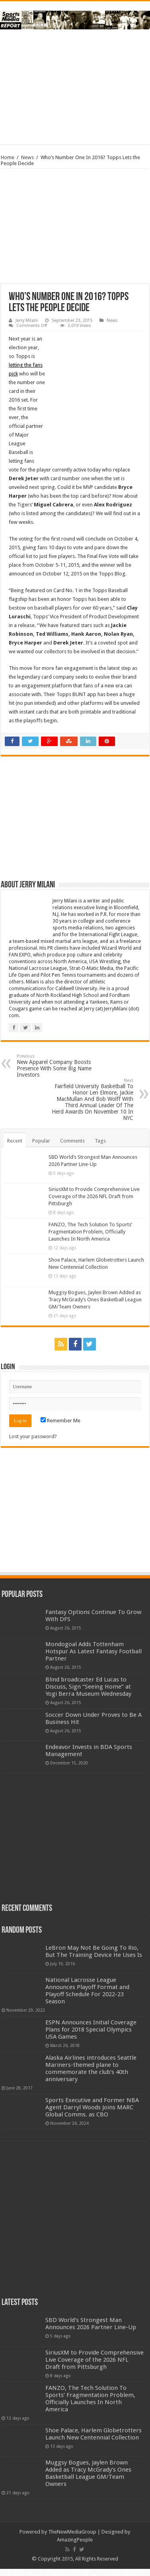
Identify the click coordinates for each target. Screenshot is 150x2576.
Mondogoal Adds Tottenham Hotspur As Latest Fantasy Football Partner (93, 1651)
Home (7, 157)
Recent (14, 1141)
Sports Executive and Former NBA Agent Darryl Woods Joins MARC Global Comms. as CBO (92, 2107)
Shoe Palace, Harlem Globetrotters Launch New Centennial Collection (93, 2434)
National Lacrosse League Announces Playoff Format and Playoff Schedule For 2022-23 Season (87, 1990)
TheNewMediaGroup (72, 2532)
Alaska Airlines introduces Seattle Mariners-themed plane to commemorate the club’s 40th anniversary (90, 2068)
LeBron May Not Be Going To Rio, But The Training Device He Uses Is (93, 1951)
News (27, 157)
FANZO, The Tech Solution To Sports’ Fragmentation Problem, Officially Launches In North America (90, 1232)
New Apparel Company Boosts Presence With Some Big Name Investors (57, 1066)
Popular (41, 1141)
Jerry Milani (27, 320)
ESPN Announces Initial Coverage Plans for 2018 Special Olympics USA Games (90, 2029)
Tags (100, 1141)
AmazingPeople (75, 2540)
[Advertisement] (75, 87)
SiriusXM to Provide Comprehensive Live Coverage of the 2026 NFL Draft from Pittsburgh (94, 1196)
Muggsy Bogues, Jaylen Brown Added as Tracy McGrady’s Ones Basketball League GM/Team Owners (95, 1299)
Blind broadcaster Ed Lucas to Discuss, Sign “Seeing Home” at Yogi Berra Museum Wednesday (88, 1686)
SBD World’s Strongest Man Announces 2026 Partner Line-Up (90, 2323)
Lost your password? (33, 1436)
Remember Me (60, 1421)
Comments (72, 1141)
